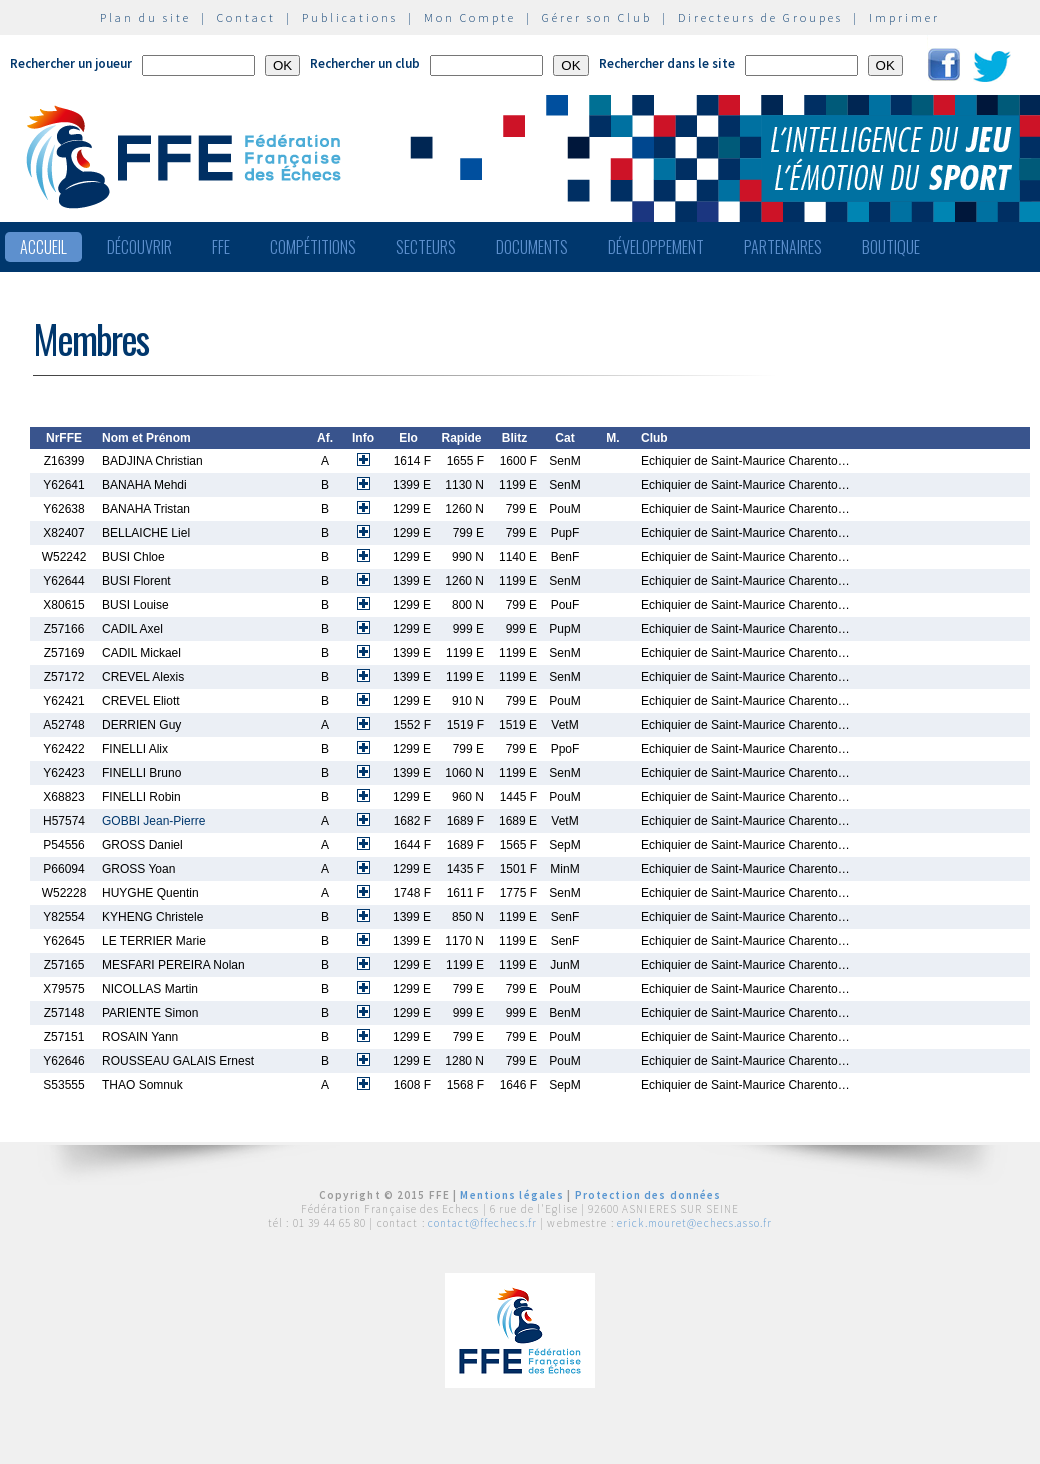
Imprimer (904, 17)
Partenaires (783, 247)
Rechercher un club (365, 63)
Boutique (891, 247)
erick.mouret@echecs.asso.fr (694, 1223)
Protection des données (648, 1195)
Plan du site (145, 17)
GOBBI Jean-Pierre (153, 821)
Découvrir (139, 247)
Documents (532, 247)
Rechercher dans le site (667, 63)
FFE (221, 247)
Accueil (43, 247)
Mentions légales (512, 1195)
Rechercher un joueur (71, 63)
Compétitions (313, 247)
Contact (246, 17)
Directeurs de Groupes (760, 17)
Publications (350, 17)
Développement (656, 247)
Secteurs (426, 247)
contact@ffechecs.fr (482, 1223)
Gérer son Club (597, 17)
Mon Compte (470, 17)
